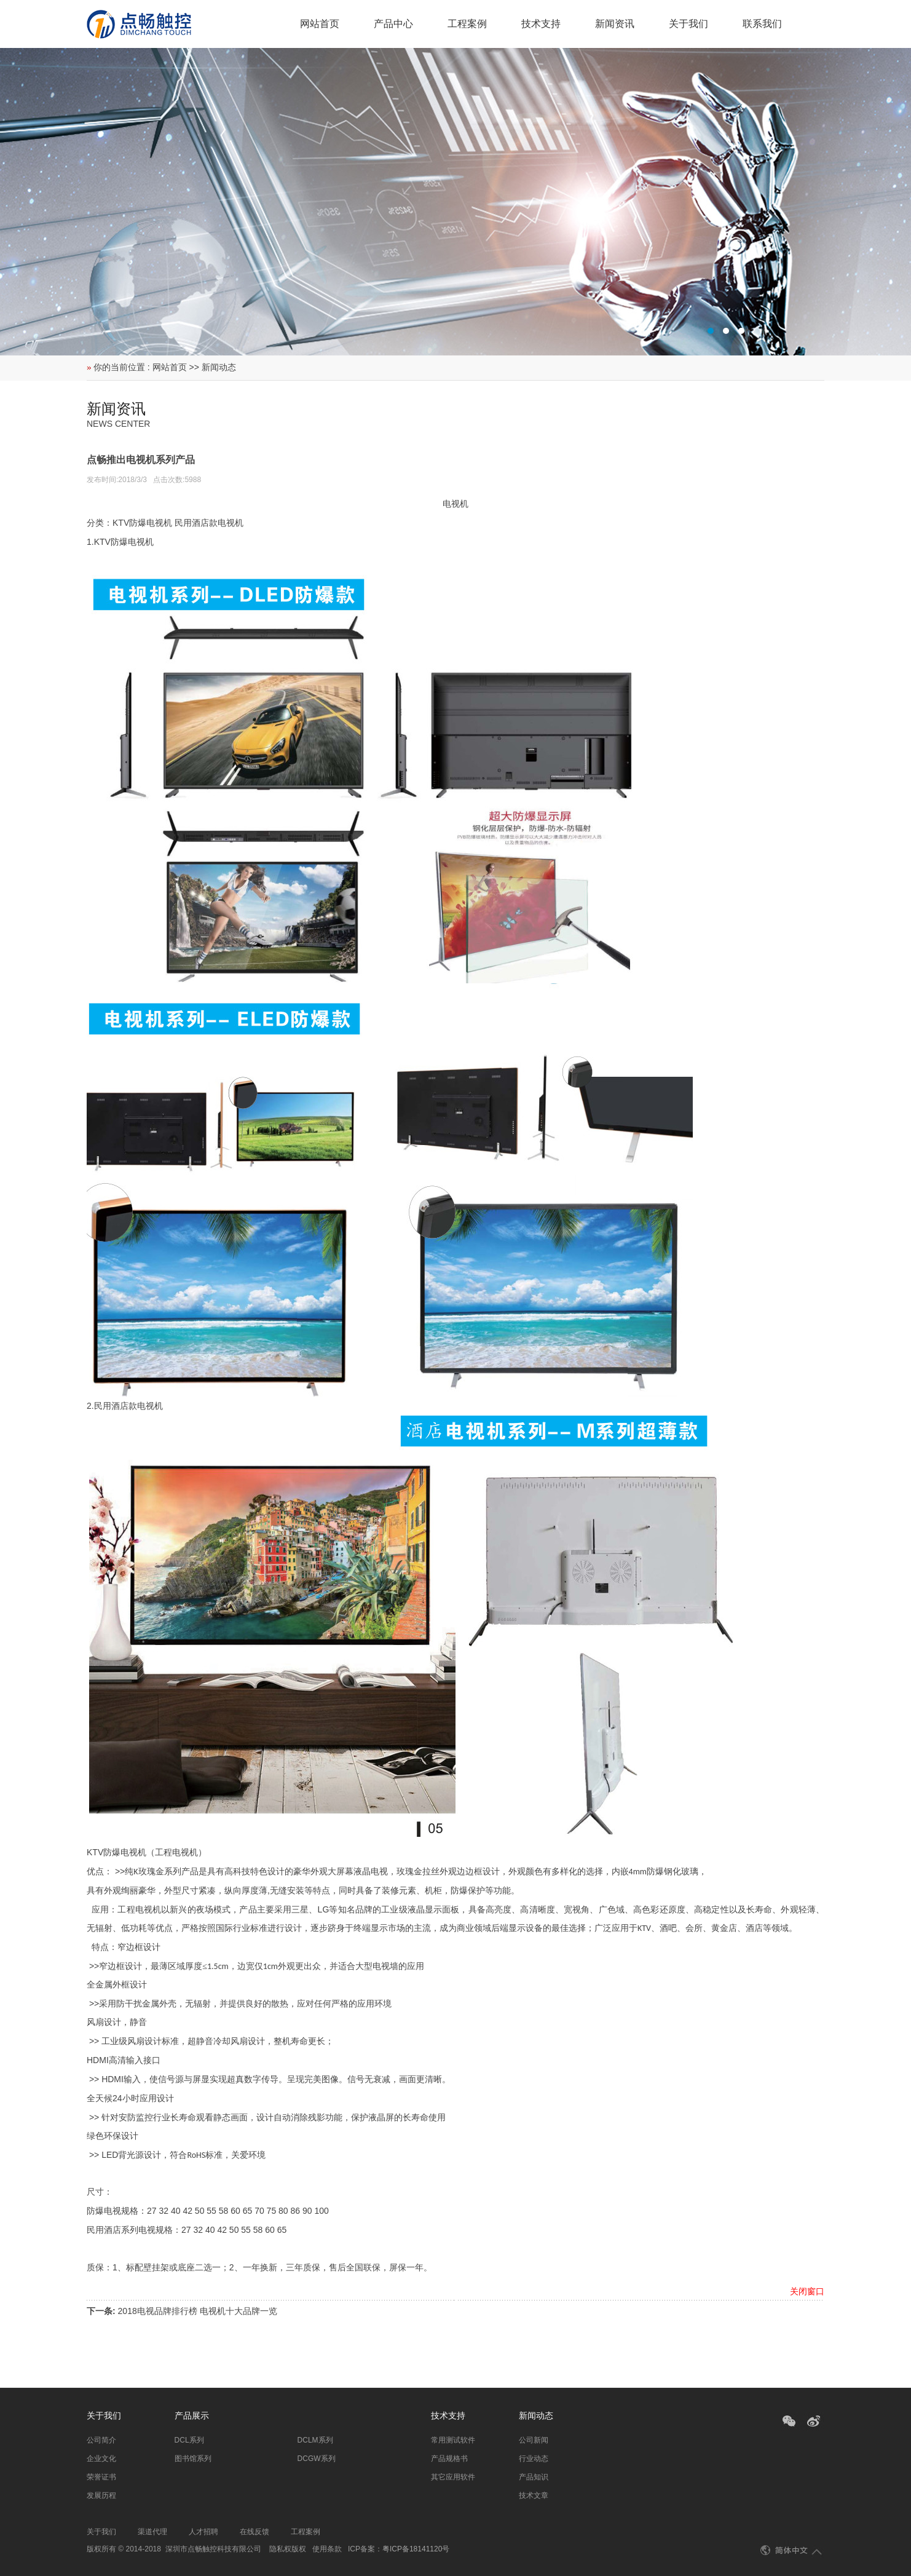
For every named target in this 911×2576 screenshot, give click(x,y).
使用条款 (327, 2549)
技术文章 (533, 2495)
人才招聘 (203, 2531)
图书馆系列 (193, 2458)
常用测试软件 (453, 2440)
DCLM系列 (315, 2440)
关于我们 (688, 23)
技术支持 (541, 23)
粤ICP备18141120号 (415, 2549)
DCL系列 (189, 2440)
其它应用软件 (453, 2477)
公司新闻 (533, 2440)
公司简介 (101, 2440)
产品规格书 (449, 2458)
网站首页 (319, 23)
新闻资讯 (614, 23)
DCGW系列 (317, 2458)
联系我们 (762, 23)
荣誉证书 (101, 2477)
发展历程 (101, 2495)
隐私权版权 (287, 2549)
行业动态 (533, 2458)
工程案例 (467, 23)
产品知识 (533, 2477)
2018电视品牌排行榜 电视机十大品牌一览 (197, 2311)
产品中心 (393, 23)
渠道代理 (152, 2531)
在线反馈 (254, 2531)
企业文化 (101, 2458)
